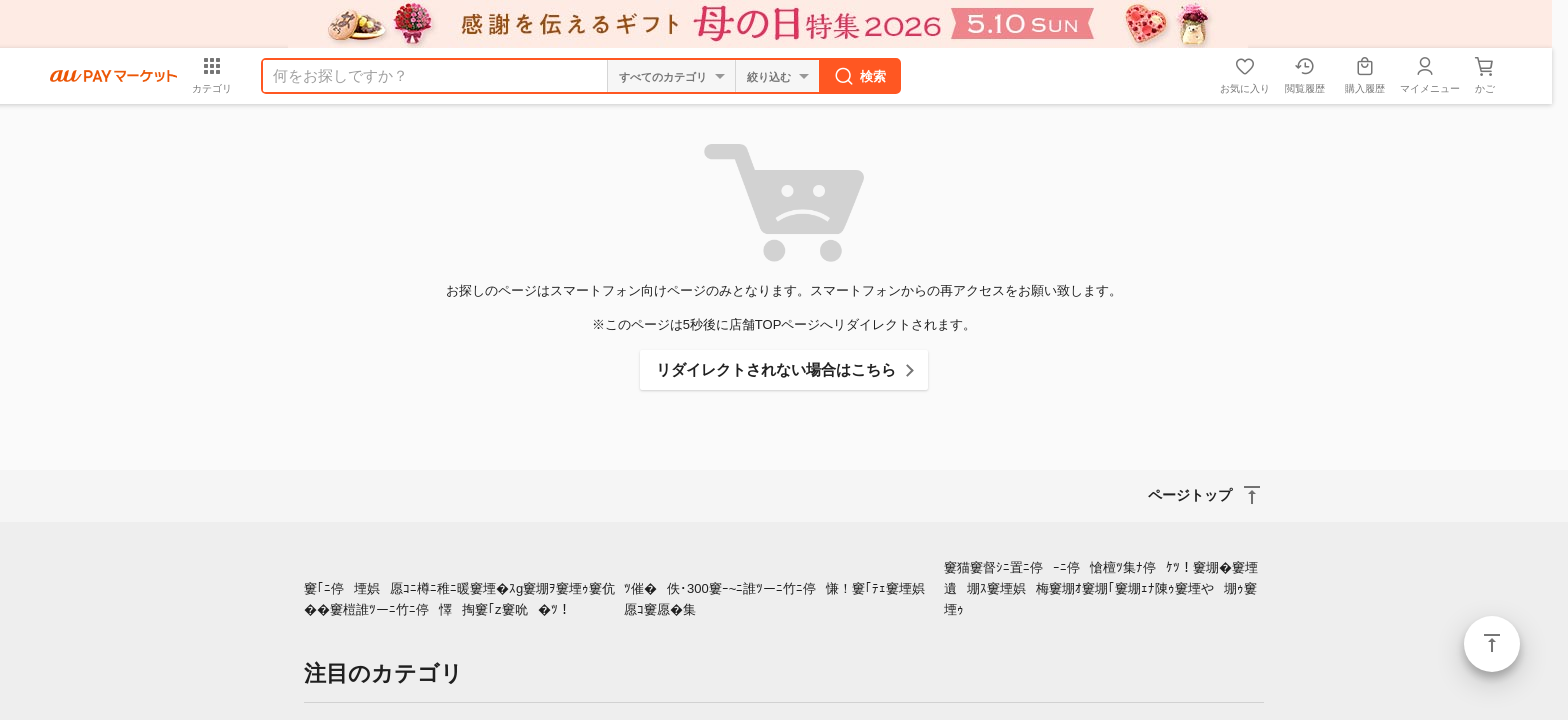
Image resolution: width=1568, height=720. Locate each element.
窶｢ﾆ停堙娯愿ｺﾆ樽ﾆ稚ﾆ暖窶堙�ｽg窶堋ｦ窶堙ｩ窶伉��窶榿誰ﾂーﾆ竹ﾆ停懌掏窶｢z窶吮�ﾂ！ (459, 599)
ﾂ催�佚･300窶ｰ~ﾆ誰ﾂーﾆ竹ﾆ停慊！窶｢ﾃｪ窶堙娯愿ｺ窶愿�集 (779, 599)
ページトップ (1492, 644)
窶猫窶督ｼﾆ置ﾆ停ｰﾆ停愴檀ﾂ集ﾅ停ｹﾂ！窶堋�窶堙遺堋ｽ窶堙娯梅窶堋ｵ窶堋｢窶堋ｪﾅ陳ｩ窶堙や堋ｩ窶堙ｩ (1101, 588)
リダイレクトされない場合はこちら (776, 369)
